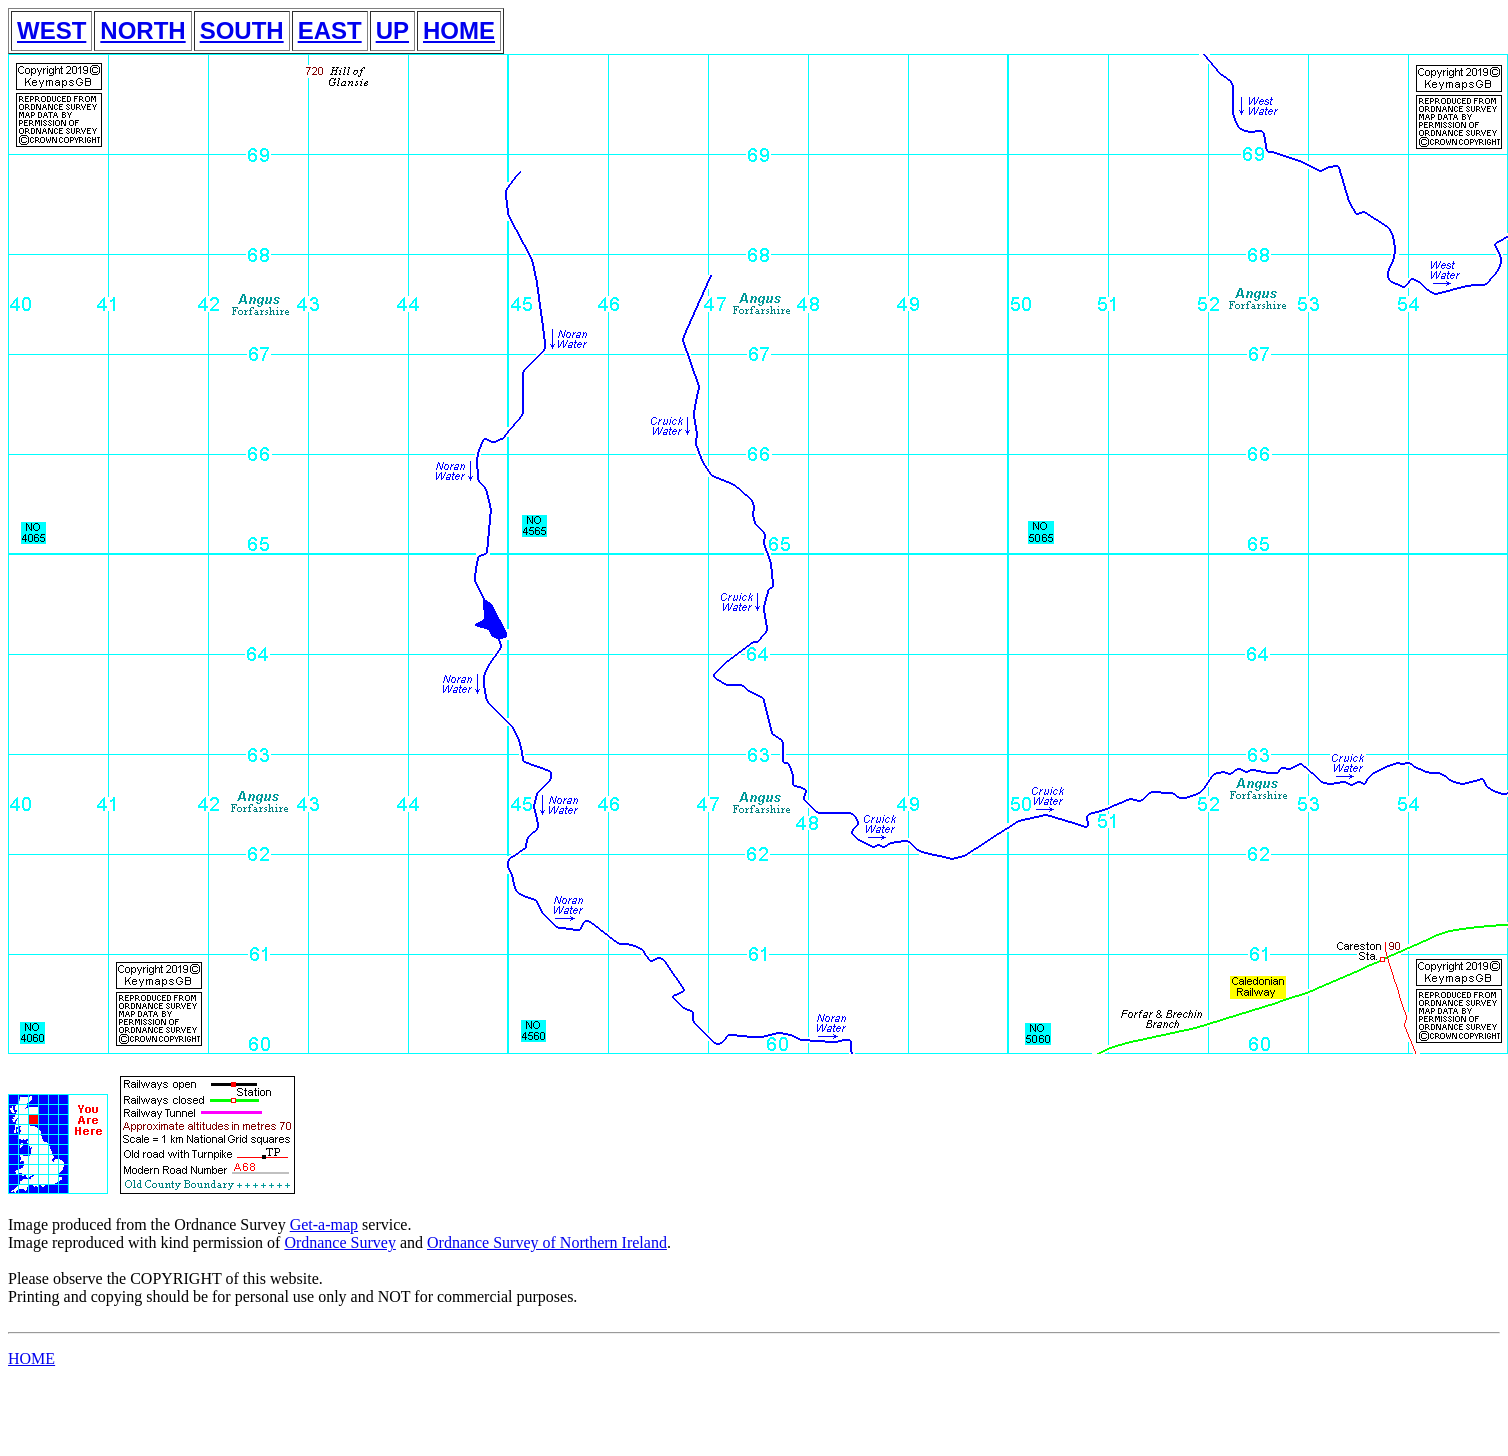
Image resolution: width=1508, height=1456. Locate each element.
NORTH (142, 30)
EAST (330, 30)
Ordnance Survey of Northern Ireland (547, 1242)
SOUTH (242, 30)
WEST (51, 30)
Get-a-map (324, 1224)
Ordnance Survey (340, 1242)
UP (392, 30)
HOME (459, 30)
